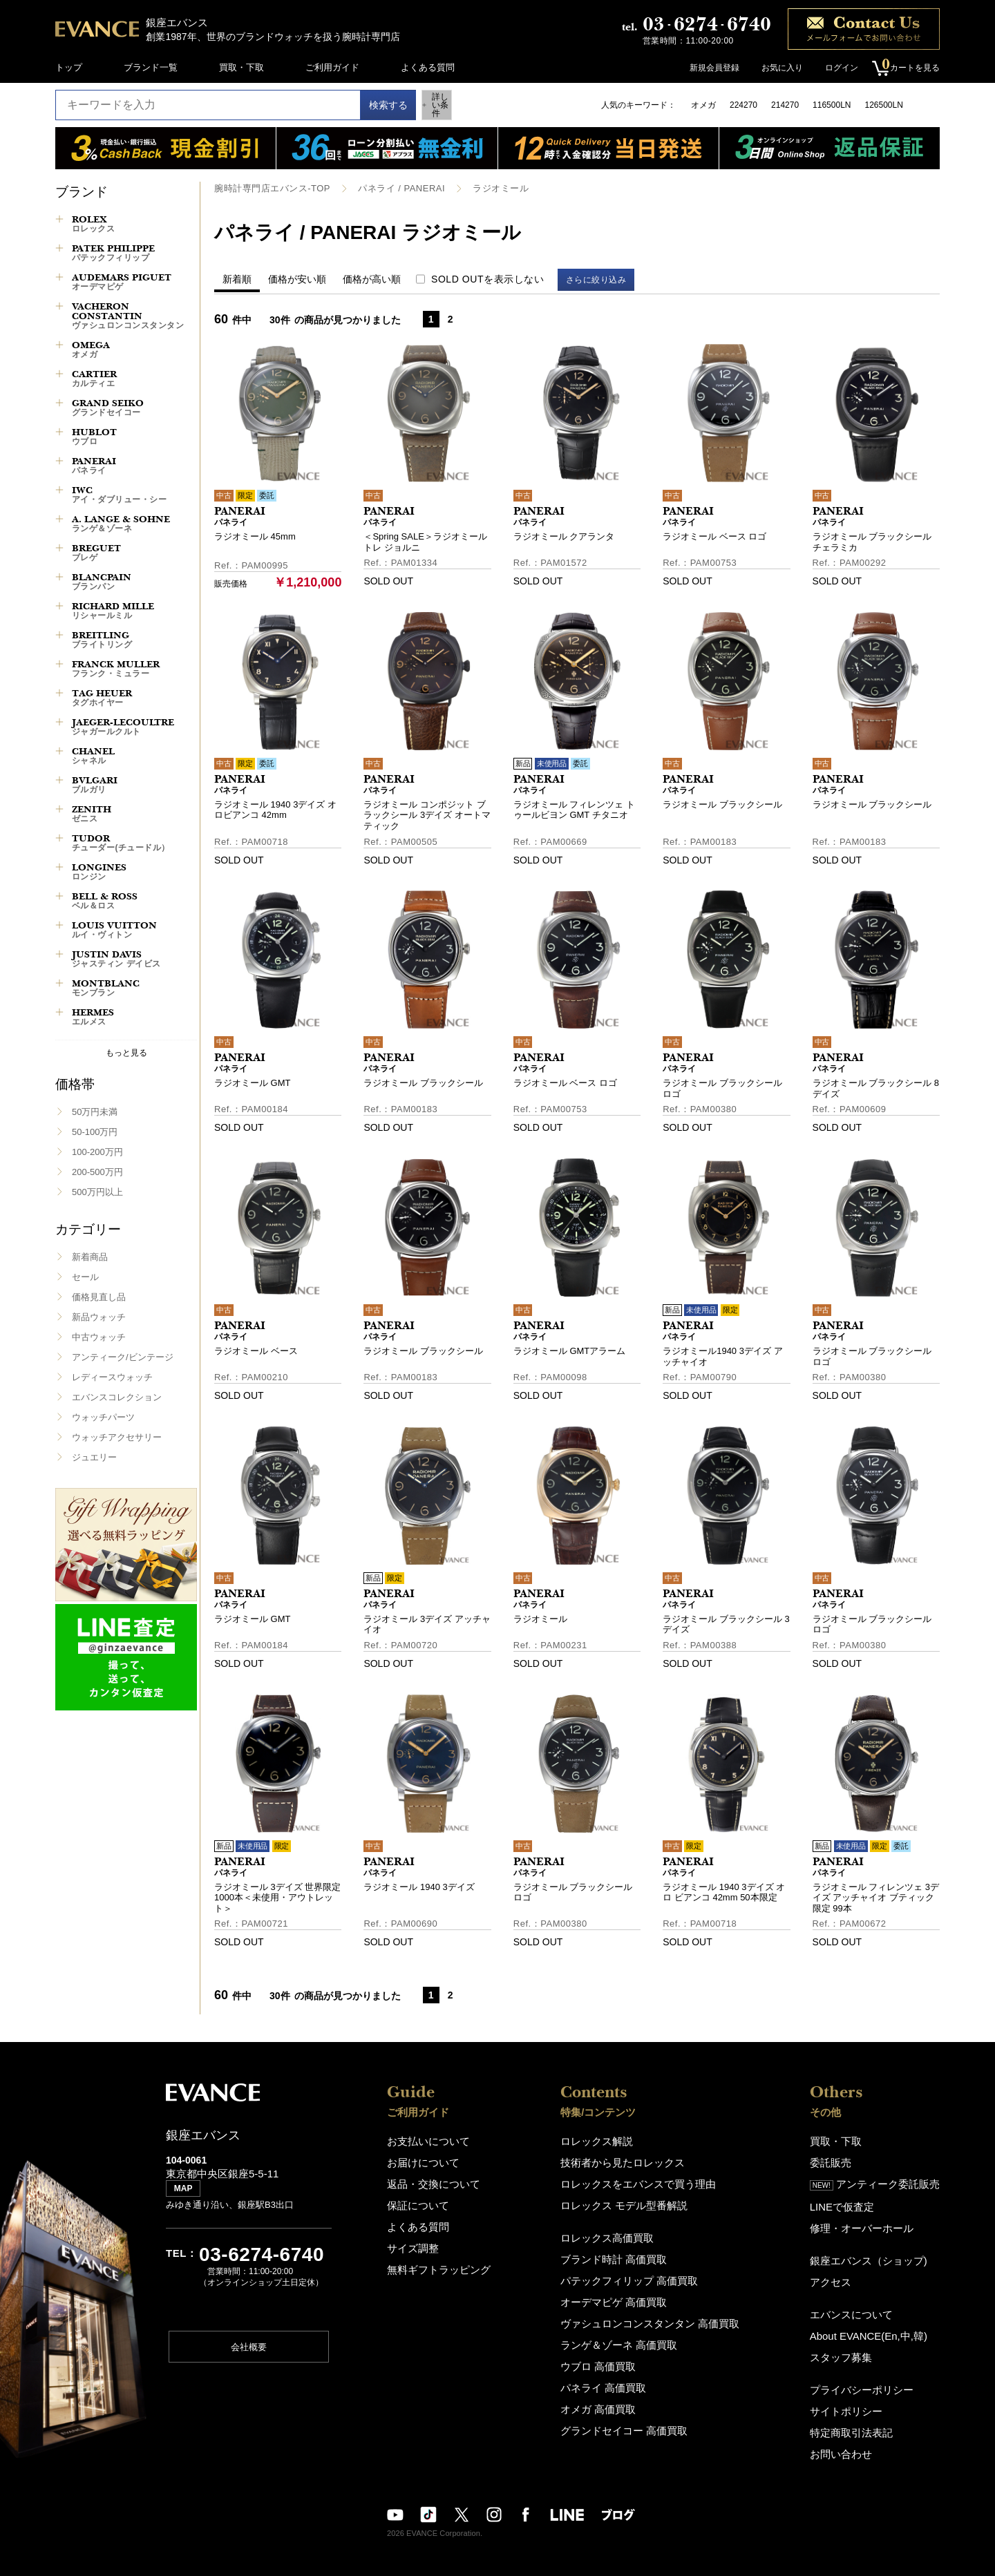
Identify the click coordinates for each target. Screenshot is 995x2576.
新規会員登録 (707, 68)
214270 (785, 105)
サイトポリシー (855, 2394)
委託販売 (842, 2160)
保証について (414, 2200)
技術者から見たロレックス (627, 2160)
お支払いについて (423, 2140)
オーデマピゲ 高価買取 (619, 2291)
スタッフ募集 (851, 2343)
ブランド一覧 (151, 67)
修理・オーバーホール (868, 2221)
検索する (374, 105)
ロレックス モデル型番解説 (628, 2200)
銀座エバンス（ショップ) (874, 2252)
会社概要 (248, 2352)
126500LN (883, 105)
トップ (68, 67)
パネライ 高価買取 (610, 2371)
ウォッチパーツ (103, 1417)
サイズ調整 (409, 2240)
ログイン (834, 68)
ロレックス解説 (604, 2140)
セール (85, 1276)
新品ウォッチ (99, 1317)
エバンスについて (860, 2303)
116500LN (832, 105)
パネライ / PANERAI (389, 188)
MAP (187, 2195)
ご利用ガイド (332, 67)
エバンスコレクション (117, 1397)
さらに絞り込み (603, 279)
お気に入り (775, 68)
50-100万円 (94, 1131)
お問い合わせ (851, 2434)
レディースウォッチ (112, 1377)
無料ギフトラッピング (432, 2260)
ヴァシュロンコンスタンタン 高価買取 (650, 2311)
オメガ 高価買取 (605, 2391)
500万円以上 (97, 1191)
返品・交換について (427, 2180)
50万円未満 (94, 1111)
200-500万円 (97, 1171)
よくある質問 (428, 67)
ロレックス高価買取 (613, 2231)
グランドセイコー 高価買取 (628, 2411)
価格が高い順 (372, 278)
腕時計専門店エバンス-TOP (267, 188)
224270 (743, 105)
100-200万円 (97, 1151)
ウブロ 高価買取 (605, 2351)
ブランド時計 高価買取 (619, 2251)
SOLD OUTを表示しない (487, 278)
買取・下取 (241, 67)
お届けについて (418, 2160)
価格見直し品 (99, 1296)
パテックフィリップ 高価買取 (632, 2271)
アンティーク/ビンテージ (122, 1357)
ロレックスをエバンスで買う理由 (640, 2180)
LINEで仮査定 (852, 2201)
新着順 (237, 278)
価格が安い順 (297, 278)
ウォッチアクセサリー (117, 1437)
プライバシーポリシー (868, 2374)
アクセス (842, 2272)
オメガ (703, 105)
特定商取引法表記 (860, 2414)
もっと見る (126, 1052)
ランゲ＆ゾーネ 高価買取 (623, 2331)
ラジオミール (483, 188)
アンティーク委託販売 (882, 2181)
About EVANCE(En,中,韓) (875, 2323)
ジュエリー (94, 1457)
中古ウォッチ (99, 1337)
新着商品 (90, 1256)
